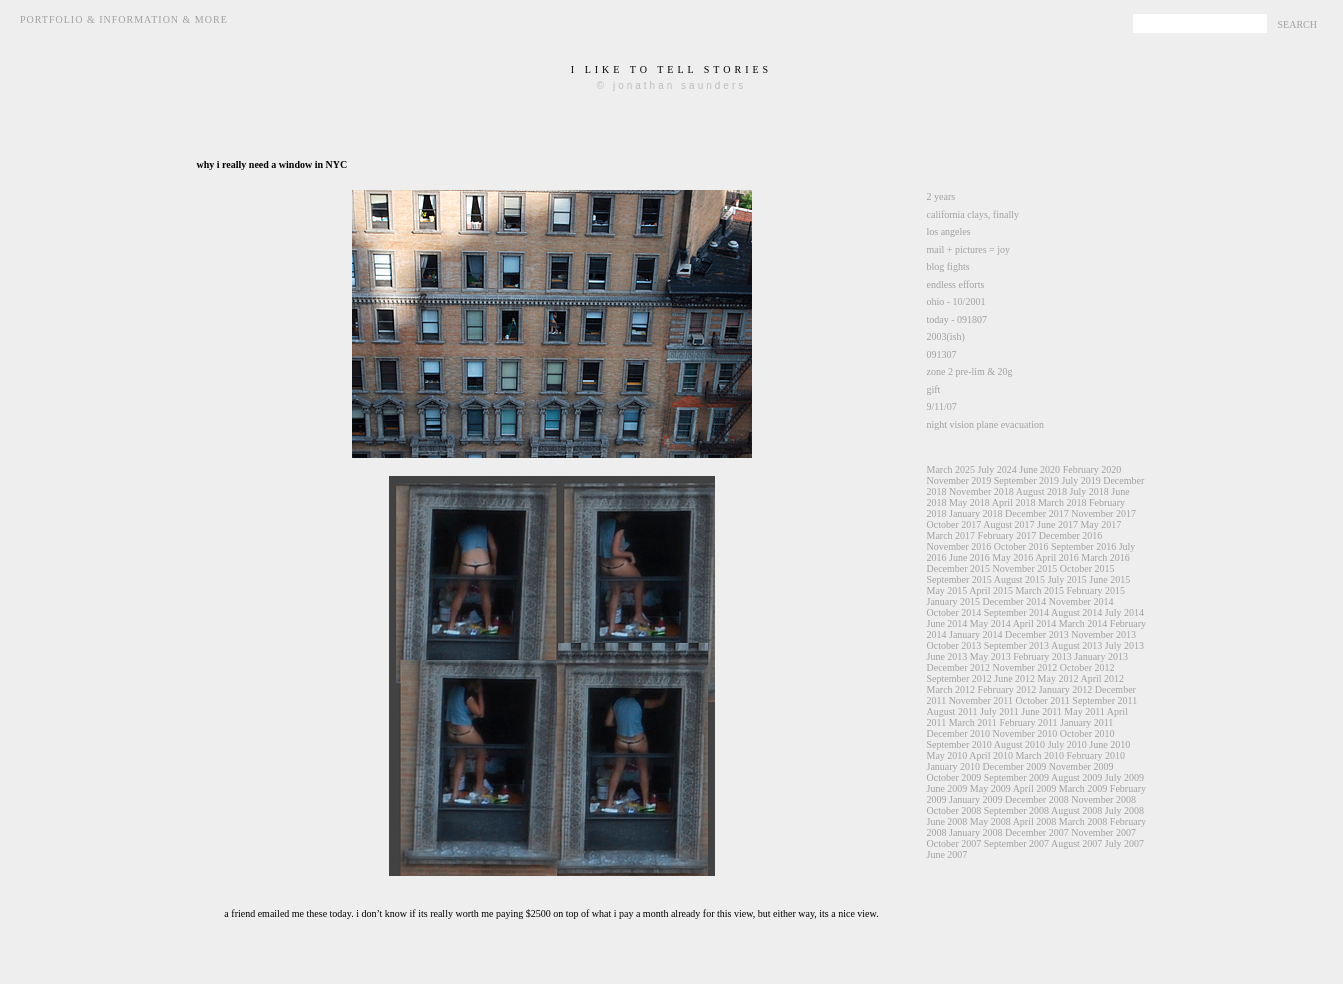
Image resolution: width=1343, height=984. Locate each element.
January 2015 (954, 601)
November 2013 (1103, 634)
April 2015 (991, 590)
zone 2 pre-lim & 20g (970, 371)
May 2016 (1012, 557)
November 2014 (1081, 601)
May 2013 (990, 656)
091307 (942, 354)
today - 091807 (957, 319)
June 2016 (969, 557)
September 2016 (1083, 546)
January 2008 (976, 832)
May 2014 (990, 623)
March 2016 (1105, 557)
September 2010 (959, 744)
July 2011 (999, 711)
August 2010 (1019, 744)
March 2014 (1083, 623)
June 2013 (947, 656)
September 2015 (959, 579)
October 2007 (954, 843)
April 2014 (1035, 623)
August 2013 (1076, 645)
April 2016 (1057, 557)
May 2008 (990, 821)
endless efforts (956, 284)
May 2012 (1058, 678)
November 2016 (959, 546)
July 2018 (1089, 491)
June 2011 (1041, 711)
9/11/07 (942, 406)
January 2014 (976, 634)
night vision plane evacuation (985, 424)
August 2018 (1041, 491)
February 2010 (1096, 755)
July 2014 (1124, 612)
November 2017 (1103, 513)
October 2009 (954, 777)
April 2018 (1014, 502)
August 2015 (1019, 579)
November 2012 (1025, 667)
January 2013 (1101, 656)
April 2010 (991, 755)
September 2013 (1016, 645)
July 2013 (1124, 645)
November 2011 (981, 700)
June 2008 (947, 821)
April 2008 (1035, 821)
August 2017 (1008, 524)
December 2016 (1071, 535)
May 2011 (1084, 711)
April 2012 (1102, 678)
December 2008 (1037, 799)
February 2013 (1042, 656)
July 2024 (997, 469)
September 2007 (1016, 843)
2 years (941, 196)
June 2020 (1039, 469)
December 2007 (1037, 832)
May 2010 (947, 755)
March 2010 (1039, 755)
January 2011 (1086, 722)
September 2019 (1026, 480)
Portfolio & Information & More (124, 19)
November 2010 (1025, 733)
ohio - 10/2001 (956, 301)
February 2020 (1092, 469)
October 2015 (1087, 568)
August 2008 (1076, 810)
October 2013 (954, 645)
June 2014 (947, 623)
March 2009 (1083, 788)
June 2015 (1109, 579)
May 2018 (969, 502)
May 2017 (1100, 524)
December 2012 (959, 667)
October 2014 (954, 612)
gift (934, 389)
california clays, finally (973, 214)
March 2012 (951, 689)
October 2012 (1087, 667)
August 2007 (1076, 843)
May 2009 (990, 788)
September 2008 (1016, 810)
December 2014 (1015, 601)
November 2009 (1081, 766)
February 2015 (1096, 590)
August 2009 (1076, 777)
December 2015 (959, 568)
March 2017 (951, 535)
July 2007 (1124, 843)
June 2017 (1057, 524)
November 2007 (1103, 832)
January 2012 (1066, 689)
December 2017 (1037, 513)
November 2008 (1103, 799)
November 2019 (959, 480)
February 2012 (1007, 689)
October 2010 (1087, 733)
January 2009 (976, 799)
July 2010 (1067, 744)
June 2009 (947, 788)
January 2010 (954, 766)
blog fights (948, 266)
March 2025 (951, 469)
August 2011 (952, 711)
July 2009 (1124, 777)
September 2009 (1016, 777)
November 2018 (981, 491)
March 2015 (1039, 590)
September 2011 (1104, 700)
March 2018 (1062, 502)
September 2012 (959, 678)
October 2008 (954, 810)
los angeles (949, 231)
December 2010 (959, 733)
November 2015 (1025, 568)
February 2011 (1028, 722)
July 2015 (1067, 579)
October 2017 (954, 524)
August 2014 (1076, 612)
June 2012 (1014, 678)
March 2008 (1083, 821)
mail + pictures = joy (969, 249)
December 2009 (1015, 766)
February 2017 (1007, 535)
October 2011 (1042, 700)
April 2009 (1035, 788)
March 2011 (973, 722)
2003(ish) (946, 336)
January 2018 (976, 513)
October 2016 (1021, 546)
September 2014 (1016, 612)
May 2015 (947, 590)
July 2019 (1080, 480)
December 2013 (1037, 634)
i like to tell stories (671, 69)
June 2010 (1109, 744)
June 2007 (947, 854)
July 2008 (1124, 810)
